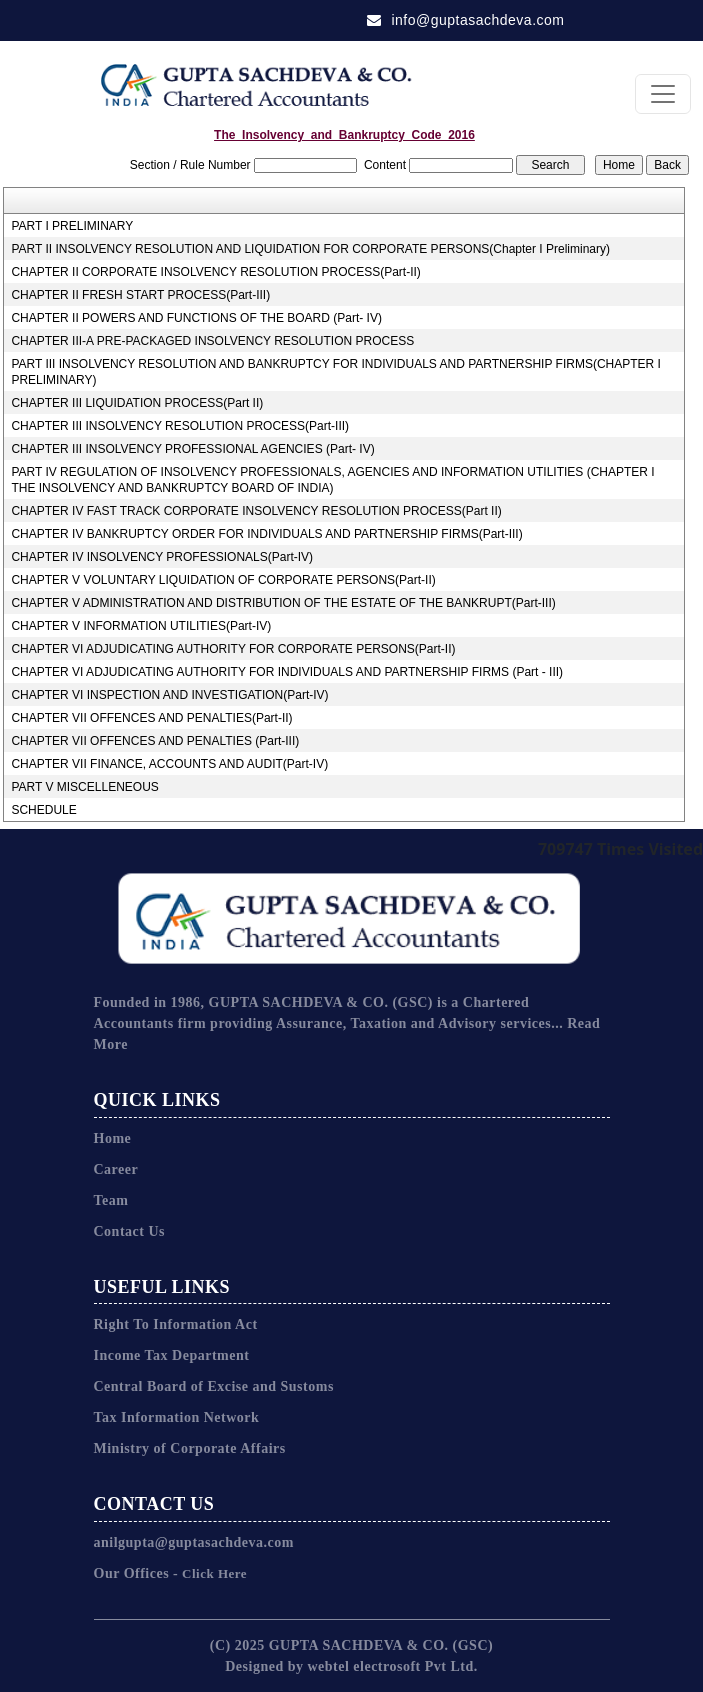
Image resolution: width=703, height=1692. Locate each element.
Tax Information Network (177, 1417)
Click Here (212, 1573)
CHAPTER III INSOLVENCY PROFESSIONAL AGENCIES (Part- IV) (192, 449)
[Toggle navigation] (663, 94)
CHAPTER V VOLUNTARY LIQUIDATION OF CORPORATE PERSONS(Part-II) (223, 580)
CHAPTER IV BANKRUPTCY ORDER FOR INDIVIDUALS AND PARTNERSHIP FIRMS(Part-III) (266, 534)
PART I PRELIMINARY (72, 226)
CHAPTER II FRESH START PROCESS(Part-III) (140, 295)
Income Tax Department (172, 1355)
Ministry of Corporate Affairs (190, 1448)
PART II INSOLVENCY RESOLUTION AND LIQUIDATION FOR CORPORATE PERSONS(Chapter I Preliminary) (310, 249)
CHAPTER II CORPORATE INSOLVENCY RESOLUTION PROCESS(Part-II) (215, 272)
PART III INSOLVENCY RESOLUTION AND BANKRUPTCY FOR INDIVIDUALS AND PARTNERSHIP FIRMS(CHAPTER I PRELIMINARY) (335, 372)
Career (116, 1169)
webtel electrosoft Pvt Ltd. (392, 1666)
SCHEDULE (43, 810)
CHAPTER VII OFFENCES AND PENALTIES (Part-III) (155, 741)
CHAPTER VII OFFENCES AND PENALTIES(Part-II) (151, 718)
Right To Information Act (176, 1324)
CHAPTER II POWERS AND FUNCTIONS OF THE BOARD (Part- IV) (196, 318)
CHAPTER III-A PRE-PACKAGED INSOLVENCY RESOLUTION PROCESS (212, 341)
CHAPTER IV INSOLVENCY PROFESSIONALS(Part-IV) (162, 557)
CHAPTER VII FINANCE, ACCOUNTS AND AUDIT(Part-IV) (169, 764)
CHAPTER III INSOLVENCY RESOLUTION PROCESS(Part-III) (180, 426)
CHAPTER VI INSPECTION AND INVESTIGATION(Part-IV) (169, 695)
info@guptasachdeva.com (466, 20)
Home (113, 1138)
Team (111, 1200)
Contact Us (130, 1231)
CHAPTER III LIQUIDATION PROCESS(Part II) (137, 403)
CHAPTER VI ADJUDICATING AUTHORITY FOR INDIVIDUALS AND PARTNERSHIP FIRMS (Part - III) (287, 672)
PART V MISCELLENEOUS (84, 787)
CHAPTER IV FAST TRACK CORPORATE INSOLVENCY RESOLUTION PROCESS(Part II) (256, 511)
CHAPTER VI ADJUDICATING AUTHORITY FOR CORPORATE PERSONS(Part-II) (233, 649)
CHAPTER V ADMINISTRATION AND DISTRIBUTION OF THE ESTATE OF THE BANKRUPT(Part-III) (283, 603)
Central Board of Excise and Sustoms (214, 1386)
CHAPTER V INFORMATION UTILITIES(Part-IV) (141, 626)
